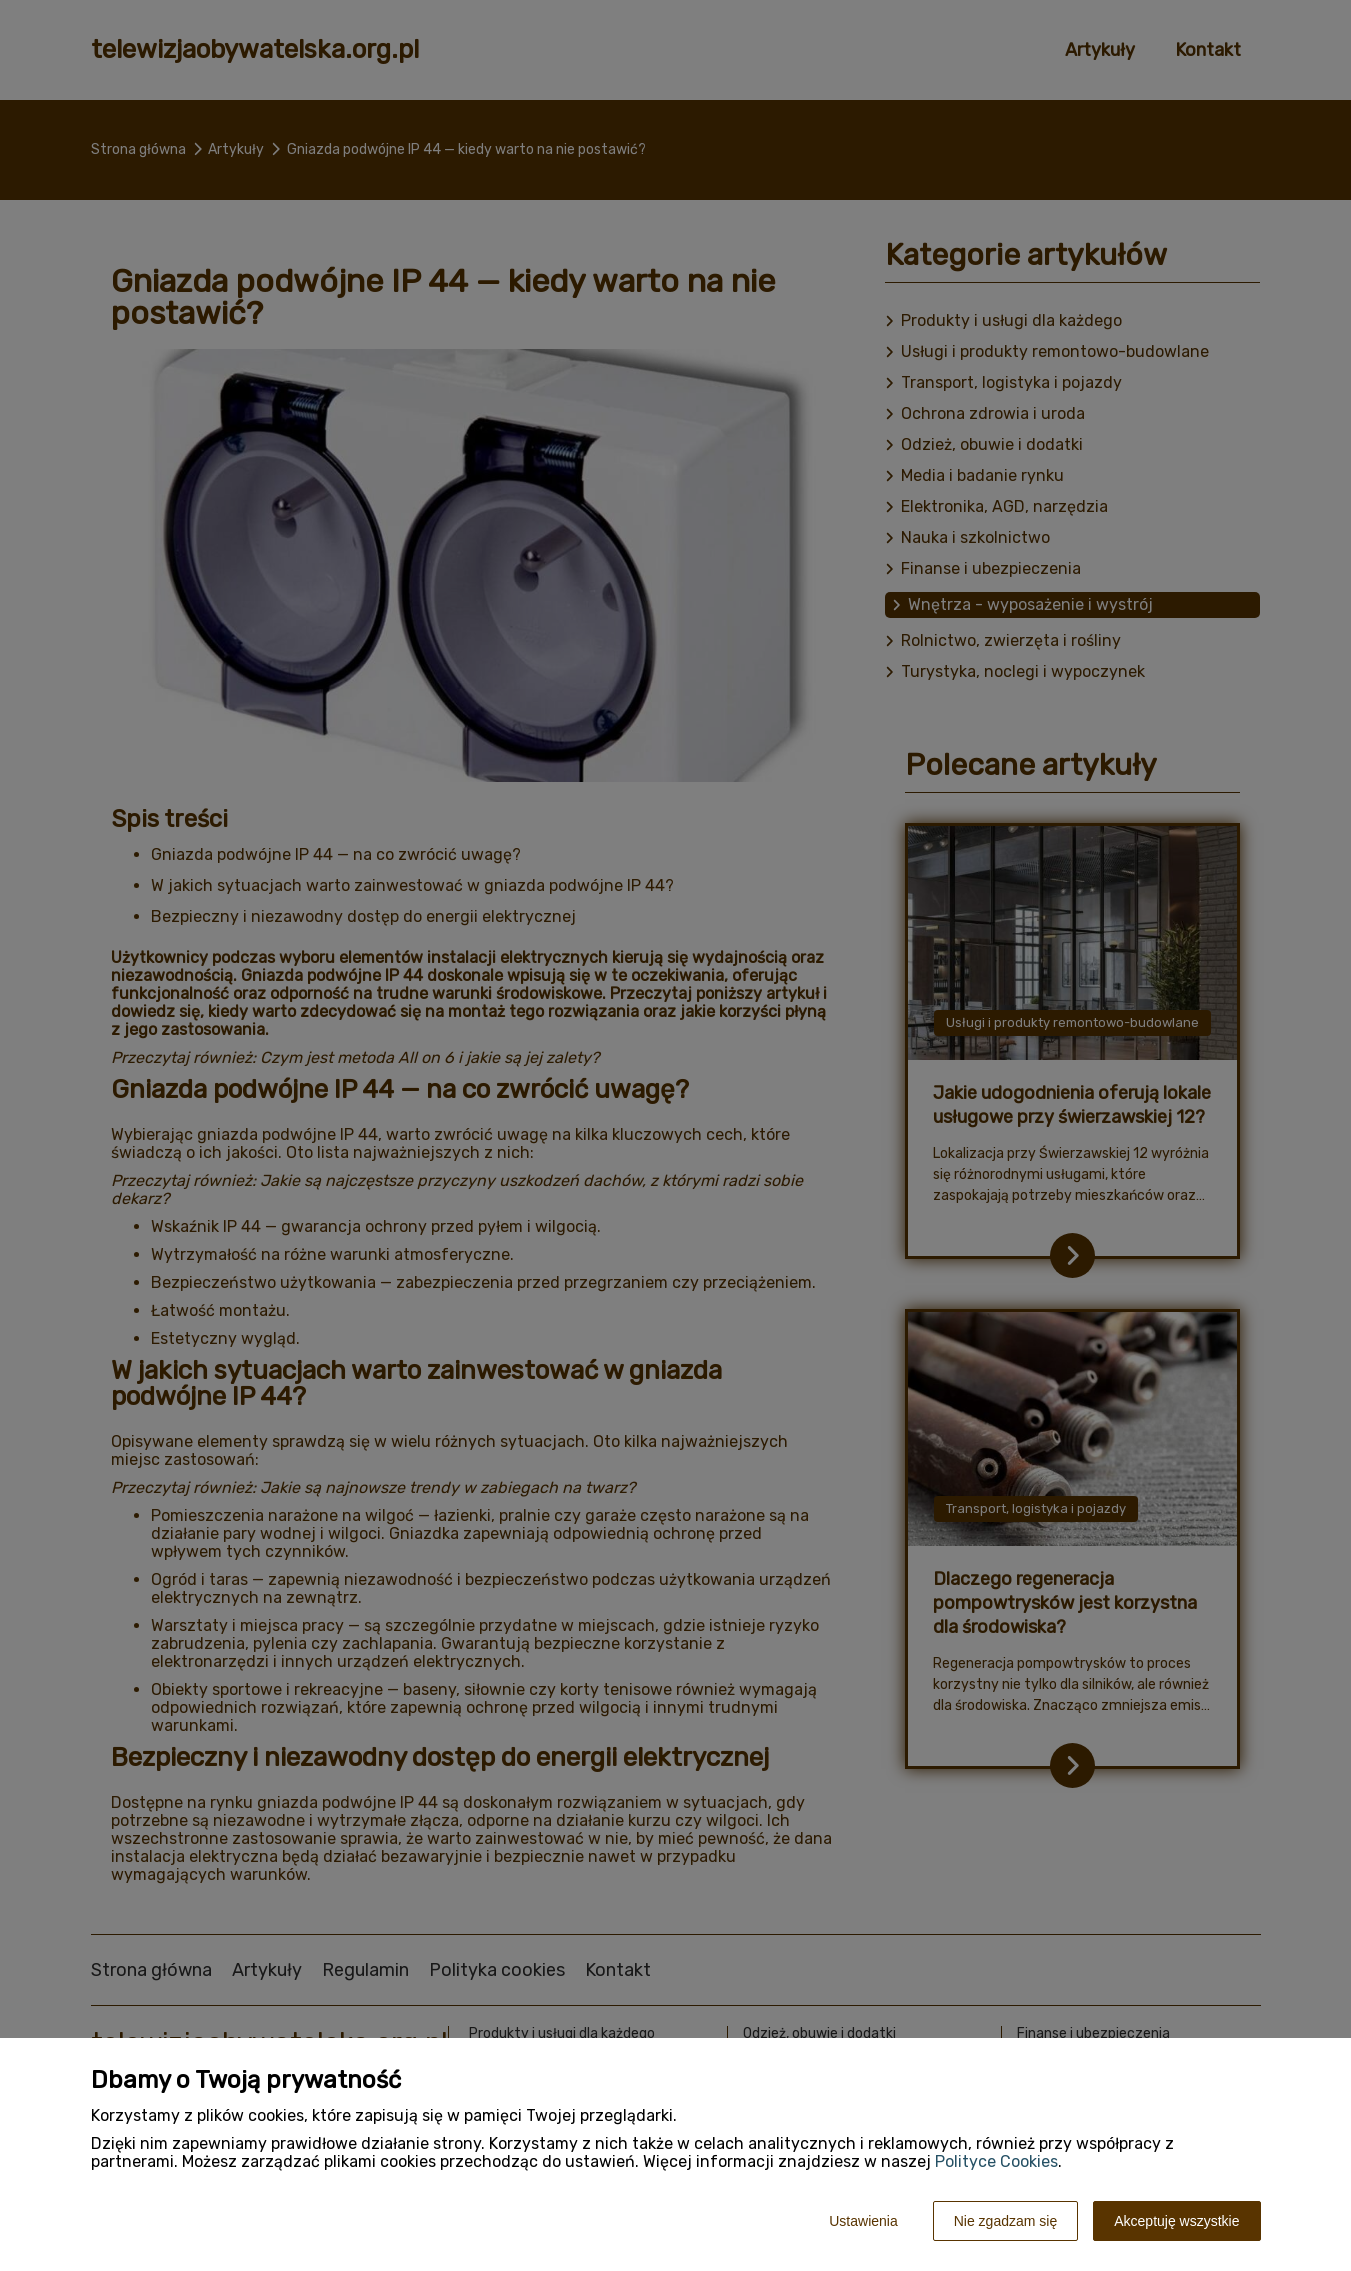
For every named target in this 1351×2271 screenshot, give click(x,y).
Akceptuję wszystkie (1176, 2221)
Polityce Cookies (996, 2161)
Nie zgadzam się (1006, 2221)
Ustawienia (863, 2221)
